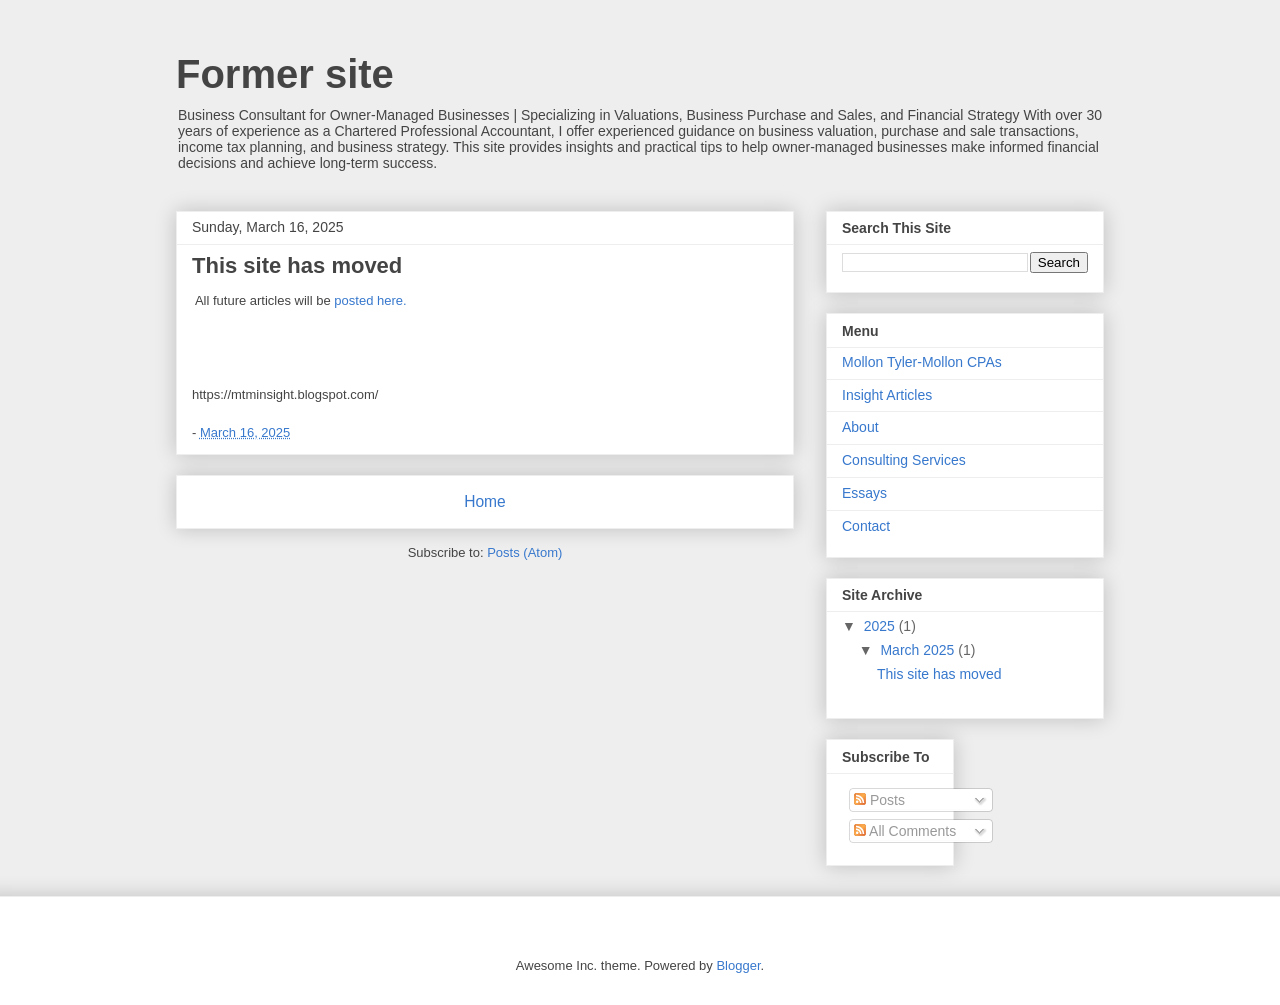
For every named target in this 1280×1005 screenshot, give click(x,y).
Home (485, 501)
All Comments (905, 831)
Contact (866, 526)
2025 (881, 626)
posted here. (370, 300)
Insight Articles (887, 395)
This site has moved (297, 265)
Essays (864, 493)
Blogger (738, 965)
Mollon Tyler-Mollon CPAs (922, 362)
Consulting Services (904, 460)
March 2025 (919, 650)
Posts (879, 800)
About (860, 427)
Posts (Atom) (524, 552)
